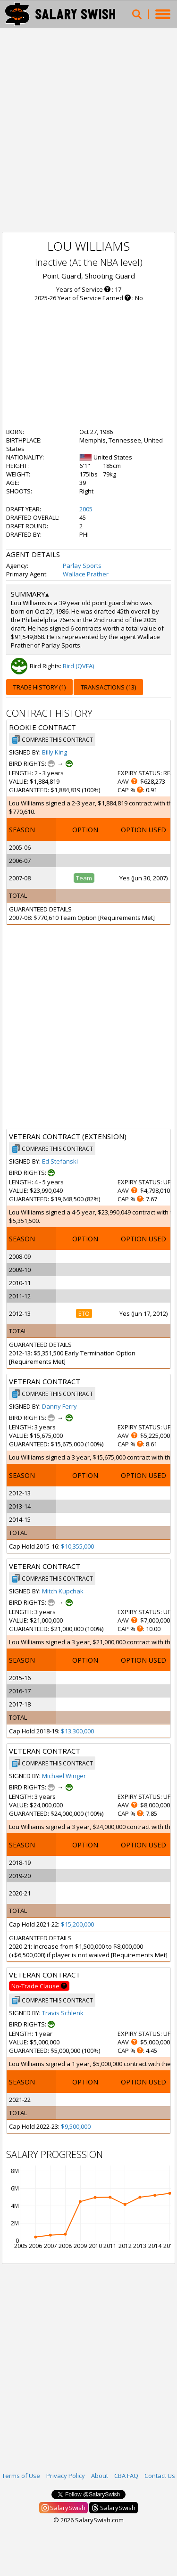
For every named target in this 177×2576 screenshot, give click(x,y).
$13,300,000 (77, 1731)
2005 (86, 509)
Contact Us (159, 2475)
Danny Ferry (59, 1406)
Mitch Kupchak (63, 1591)
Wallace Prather (86, 574)
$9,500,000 (76, 2126)
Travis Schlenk (63, 2013)
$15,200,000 (77, 1924)
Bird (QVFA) (78, 666)
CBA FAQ (126, 2475)
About (99, 2475)
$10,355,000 (77, 1546)
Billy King (54, 752)
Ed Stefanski (60, 1161)
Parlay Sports (82, 565)
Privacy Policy (65, 2475)
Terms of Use (21, 2475)
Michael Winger (64, 1776)
